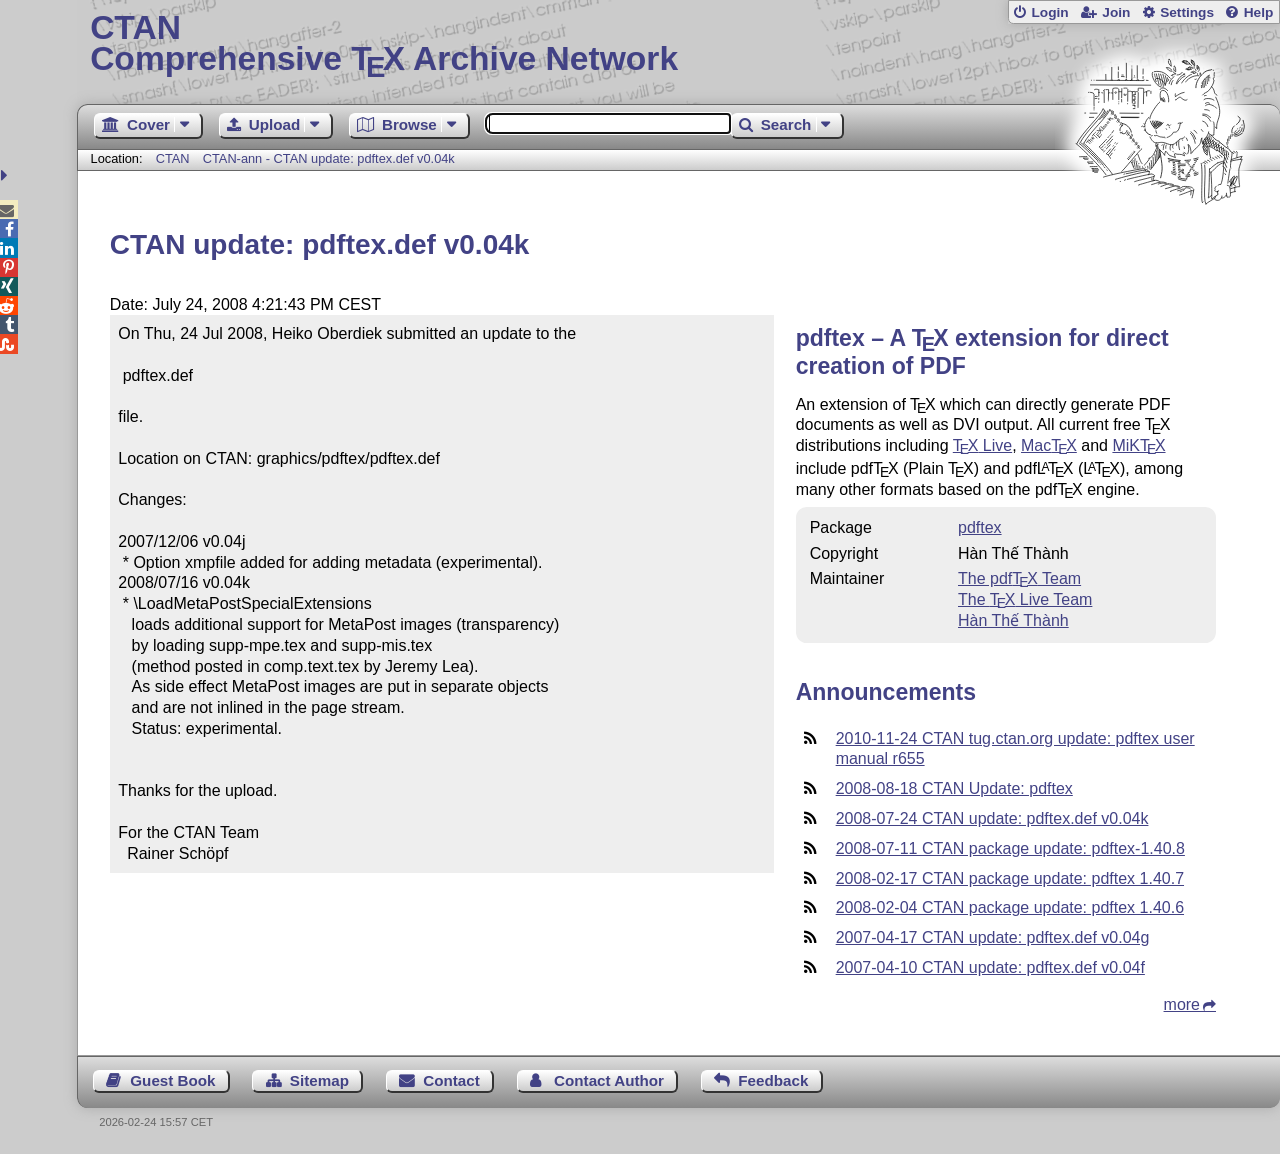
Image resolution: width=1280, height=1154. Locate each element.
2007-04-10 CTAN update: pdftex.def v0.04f (990, 967)
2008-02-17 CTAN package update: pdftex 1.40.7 (1010, 878)
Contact (451, 1080)
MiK (1138, 445)
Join (1116, 12)
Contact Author (609, 1080)
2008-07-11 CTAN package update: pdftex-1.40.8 (1010, 848)
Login (1049, 12)
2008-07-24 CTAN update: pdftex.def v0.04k (992, 818)
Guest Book (172, 1080)
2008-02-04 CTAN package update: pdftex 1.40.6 (1010, 907)
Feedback (773, 1080)
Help (1259, 12)
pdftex (980, 527)
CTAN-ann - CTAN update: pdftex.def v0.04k (329, 158)
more (1182, 1004)
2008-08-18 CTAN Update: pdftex (954, 788)
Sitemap (319, 1080)
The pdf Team (1019, 578)
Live (982, 445)
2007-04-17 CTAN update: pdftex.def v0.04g (993, 937)
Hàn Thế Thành (1013, 620)
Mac (1049, 445)
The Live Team (1025, 599)
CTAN (173, 158)
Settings (1187, 12)
